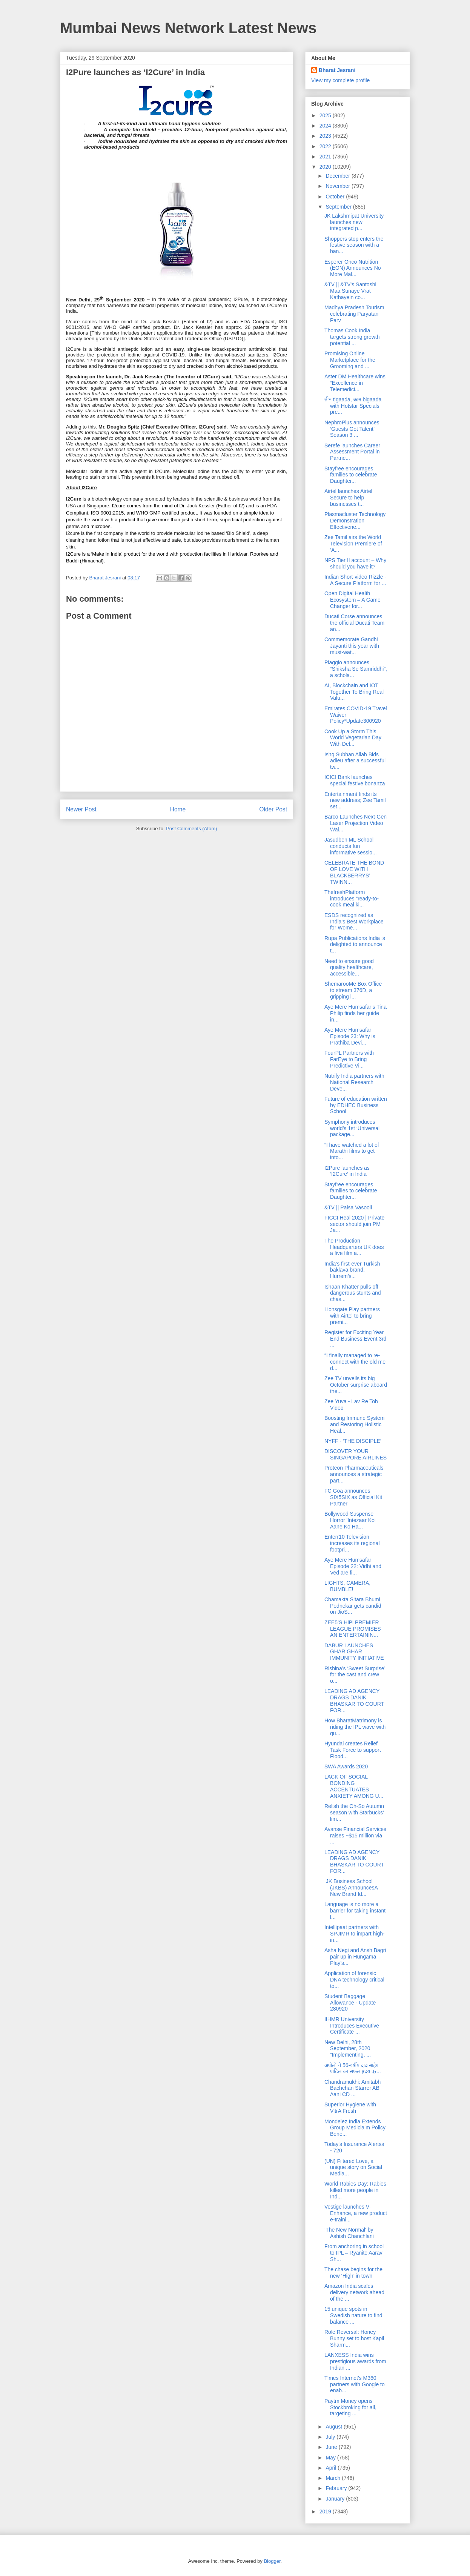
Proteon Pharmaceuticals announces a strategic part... (353, 1474)
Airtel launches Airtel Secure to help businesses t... (348, 497)
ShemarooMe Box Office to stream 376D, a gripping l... (353, 990)
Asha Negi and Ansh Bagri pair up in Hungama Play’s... (355, 1956)
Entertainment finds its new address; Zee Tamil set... (355, 800)
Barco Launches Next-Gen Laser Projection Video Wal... (355, 823)
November (338, 186)
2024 (326, 126)
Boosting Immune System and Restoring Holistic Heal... (354, 1424)
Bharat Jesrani (337, 70)
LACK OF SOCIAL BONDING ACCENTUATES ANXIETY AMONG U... (353, 1786)
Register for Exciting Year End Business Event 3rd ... (355, 1338)
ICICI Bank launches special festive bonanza (354, 780)
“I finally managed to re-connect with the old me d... (355, 1361)
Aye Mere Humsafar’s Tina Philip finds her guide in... (355, 1013)
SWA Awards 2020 (346, 1766)
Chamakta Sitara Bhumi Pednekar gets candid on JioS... (352, 1605)
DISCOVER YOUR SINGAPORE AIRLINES (355, 1454)
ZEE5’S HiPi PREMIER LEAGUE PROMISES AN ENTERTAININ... (352, 1628)
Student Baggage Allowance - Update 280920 (350, 2002)
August (334, 2427)
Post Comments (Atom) (191, 828)
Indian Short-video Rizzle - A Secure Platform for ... (355, 580)
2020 (326, 167)
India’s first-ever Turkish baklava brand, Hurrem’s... (352, 1270)
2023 (326, 136)
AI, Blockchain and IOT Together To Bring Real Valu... (354, 691)
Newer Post (81, 809)
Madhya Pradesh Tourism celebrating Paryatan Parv (354, 313)
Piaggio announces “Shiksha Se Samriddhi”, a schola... (355, 668)
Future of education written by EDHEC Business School (355, 1105)
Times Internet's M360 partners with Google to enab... (354, 2384)
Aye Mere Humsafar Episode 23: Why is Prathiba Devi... (349, 1036)
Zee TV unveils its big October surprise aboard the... (355, 1384)
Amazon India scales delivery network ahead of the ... (354, 2292)
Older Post (273, 809)
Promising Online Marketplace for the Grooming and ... (349, 359)
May (331, 2458)
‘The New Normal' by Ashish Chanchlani (349, 2233)
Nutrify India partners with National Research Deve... (354, 1082)
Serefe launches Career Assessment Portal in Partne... (352, 451)
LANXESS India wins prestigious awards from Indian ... (355, 2361)
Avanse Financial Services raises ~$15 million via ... (355, 1835)
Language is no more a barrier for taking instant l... (355, 1910)
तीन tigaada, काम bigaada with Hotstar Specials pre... (352, 405)
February (337, 2488)
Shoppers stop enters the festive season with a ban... (353, 245)
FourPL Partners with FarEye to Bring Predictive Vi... (349, 1059)
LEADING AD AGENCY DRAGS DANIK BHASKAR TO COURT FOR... (354, 1700)
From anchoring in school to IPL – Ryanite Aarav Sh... (354, 2252)
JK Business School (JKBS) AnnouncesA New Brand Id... (351, 1887)
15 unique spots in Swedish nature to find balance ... (353, 2315)
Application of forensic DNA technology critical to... (354, 1979)
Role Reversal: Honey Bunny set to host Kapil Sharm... (354, 2338)
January (336, 2499)
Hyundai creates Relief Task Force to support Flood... (352, 1749)
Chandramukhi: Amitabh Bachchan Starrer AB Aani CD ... (352, 2088)
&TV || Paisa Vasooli (348, 1207)
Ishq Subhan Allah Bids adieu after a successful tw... (355, 760)
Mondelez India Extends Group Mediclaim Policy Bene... (355, 2127)
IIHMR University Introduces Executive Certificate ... (351, 2025)
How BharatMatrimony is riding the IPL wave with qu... (355, 1726)
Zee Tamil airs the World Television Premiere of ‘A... (353, 543)
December (338, 176)
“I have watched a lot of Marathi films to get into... (351, 1151)
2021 (326, 157)
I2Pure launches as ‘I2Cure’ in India (347, 1171)
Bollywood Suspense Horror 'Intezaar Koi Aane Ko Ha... (350, 1520)
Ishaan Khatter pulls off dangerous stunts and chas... (352, 1293)
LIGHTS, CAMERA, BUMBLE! (347, 1586)
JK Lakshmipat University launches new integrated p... (354, 222)
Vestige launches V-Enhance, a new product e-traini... (355, 2213)
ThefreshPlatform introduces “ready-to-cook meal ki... (351, 898)
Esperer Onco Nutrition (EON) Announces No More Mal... (352, 268)
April (332, 2468)
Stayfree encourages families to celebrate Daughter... (350, 474)
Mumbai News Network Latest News (188, 28)
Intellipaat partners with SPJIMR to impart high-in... (354, 1933)
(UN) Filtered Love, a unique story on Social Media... (353, 2167)
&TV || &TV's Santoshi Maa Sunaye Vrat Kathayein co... (350, 290)
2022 (326, 146)
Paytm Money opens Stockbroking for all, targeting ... (350, 2407)
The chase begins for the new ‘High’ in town (353, 2272)
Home (178, 809)
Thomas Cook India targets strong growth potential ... (352, 336)
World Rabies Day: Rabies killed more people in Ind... (355, 2190)
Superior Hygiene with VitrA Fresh (350, 2107)
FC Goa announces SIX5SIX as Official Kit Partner (353, 1497)
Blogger (272, 2561)
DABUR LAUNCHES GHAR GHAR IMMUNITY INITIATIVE (354, 1651)
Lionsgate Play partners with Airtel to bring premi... (352, 1315)
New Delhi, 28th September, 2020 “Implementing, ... (347, 2048)
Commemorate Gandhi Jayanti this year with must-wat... (351, 645)
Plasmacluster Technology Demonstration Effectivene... (355, 520)
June (332, 2447)
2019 (326, 2511)
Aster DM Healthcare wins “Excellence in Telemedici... (355, 382)
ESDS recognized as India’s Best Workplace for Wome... (354, 921)
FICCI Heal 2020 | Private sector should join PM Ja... (354, 1224)
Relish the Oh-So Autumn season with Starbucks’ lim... (354, 1812)
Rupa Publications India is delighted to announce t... (354, 944)
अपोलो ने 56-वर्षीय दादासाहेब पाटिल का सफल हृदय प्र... (352, 2068)
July (331, 2437)
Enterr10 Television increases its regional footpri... (352, 1543)
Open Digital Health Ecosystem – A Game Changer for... (352, 599)
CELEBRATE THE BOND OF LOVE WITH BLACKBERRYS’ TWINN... (354, 872)
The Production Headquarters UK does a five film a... (354, 1247)
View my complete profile (340, 80)
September (339, 207)
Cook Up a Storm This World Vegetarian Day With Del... (352, 737)
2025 (326, 115)
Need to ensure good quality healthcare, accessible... (349, 967)
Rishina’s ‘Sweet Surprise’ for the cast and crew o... (354, 1674)
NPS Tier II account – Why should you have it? (355, 563)
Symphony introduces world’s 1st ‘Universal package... (351, 1128)
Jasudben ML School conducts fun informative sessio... (350, 846)
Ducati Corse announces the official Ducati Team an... (354, 622)
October (336, 197)
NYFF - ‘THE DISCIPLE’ (352, 1441)
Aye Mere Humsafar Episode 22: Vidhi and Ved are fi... (352, 1566)
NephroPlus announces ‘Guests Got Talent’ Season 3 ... (351, 428)
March (334, 2478)
